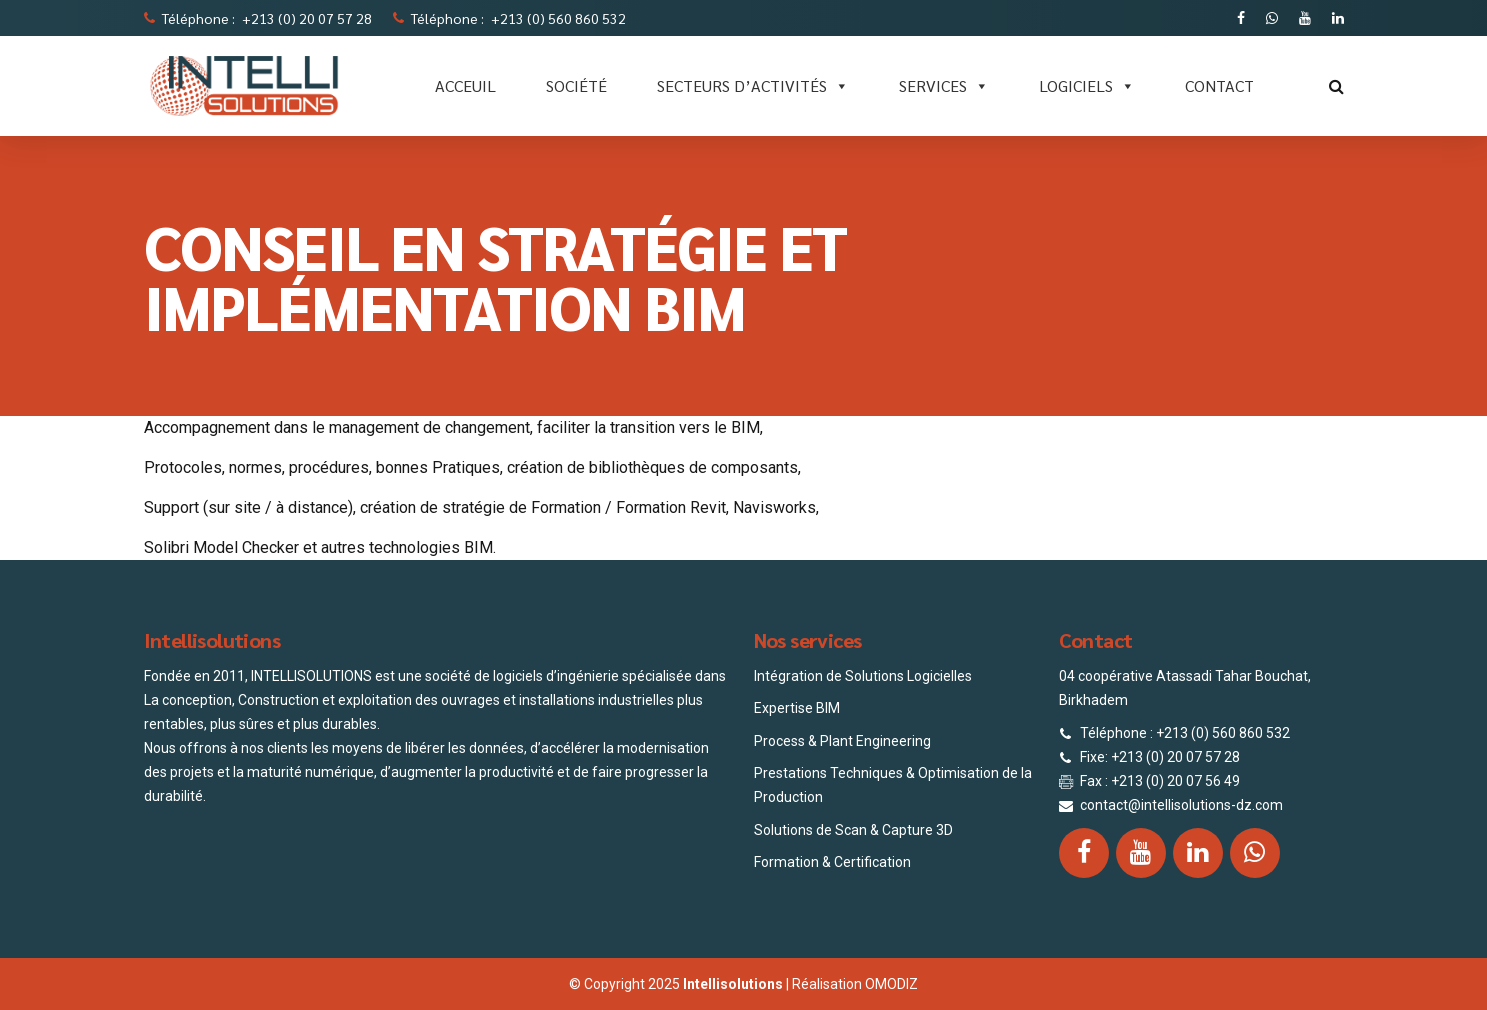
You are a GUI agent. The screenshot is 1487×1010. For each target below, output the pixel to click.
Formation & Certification (832, 862)
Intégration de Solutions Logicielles (863, 676)
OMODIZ (891, 984)
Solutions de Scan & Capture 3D (853, 830)
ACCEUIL (465, 85)
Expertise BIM (797, 708)
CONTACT (1219, 85)
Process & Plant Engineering (842, 741)
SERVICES (944, 86)
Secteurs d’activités (753, 86)
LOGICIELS (1087, 86)
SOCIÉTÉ (576, 85)
